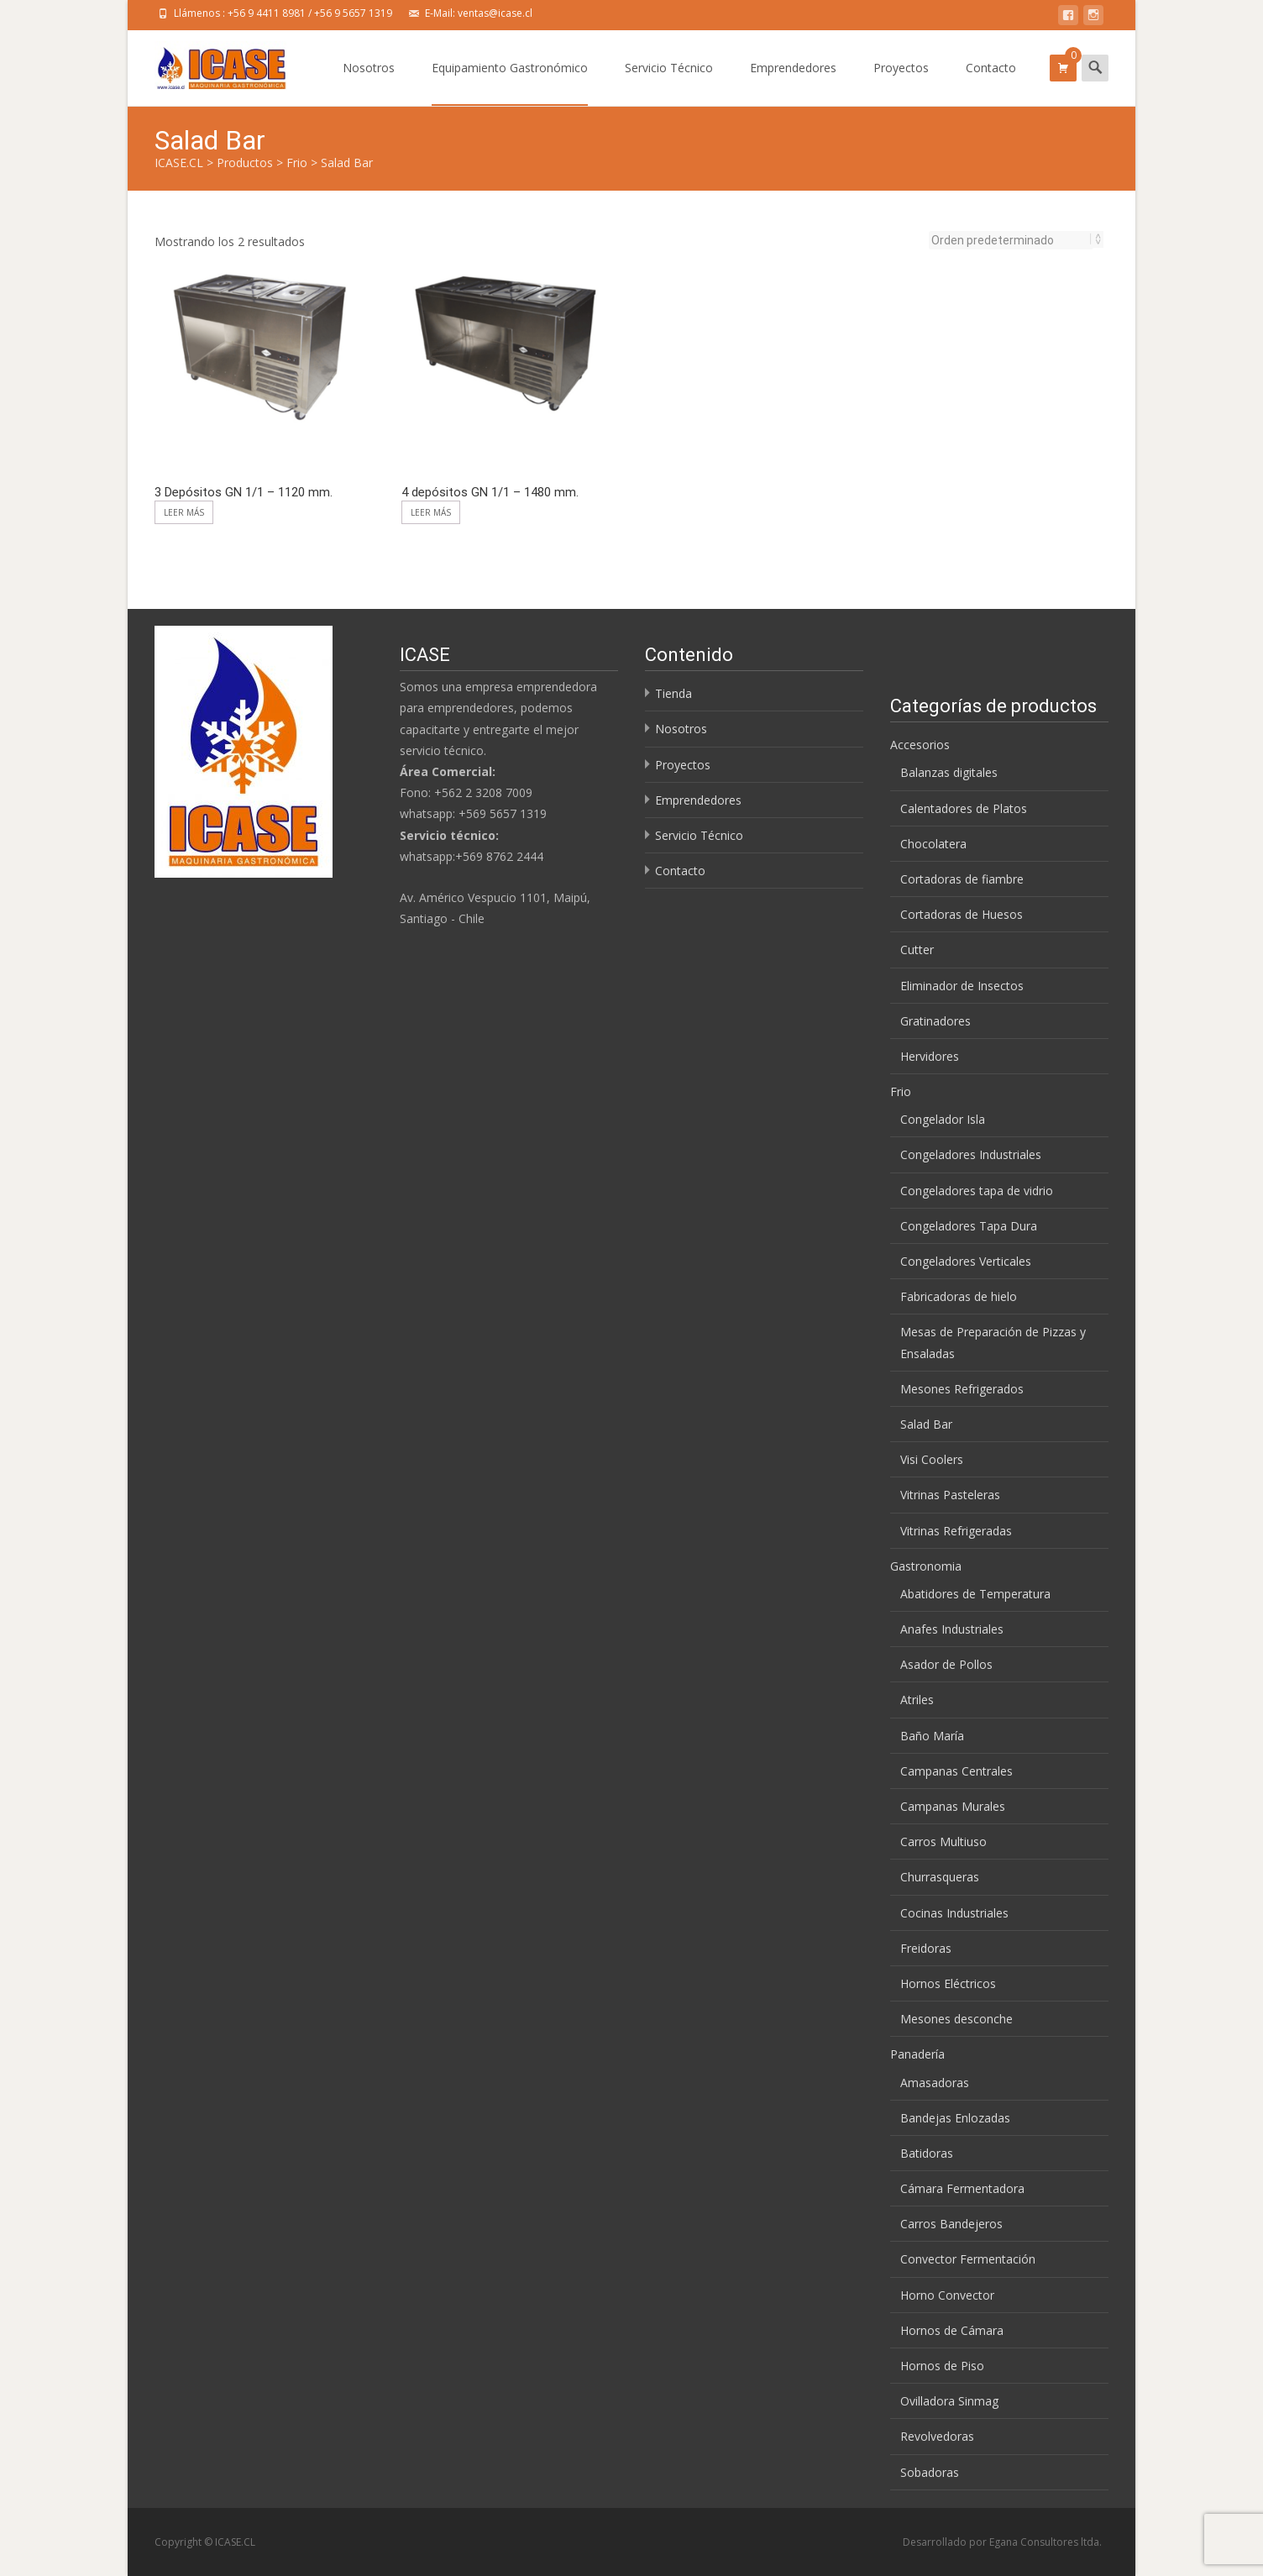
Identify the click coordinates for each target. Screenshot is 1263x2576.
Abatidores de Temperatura (975, 1594)
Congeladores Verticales (965, 1261)
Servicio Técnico (669, 83)
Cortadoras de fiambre (962, 879)
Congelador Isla (942, 1119)
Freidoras (925, 1948)
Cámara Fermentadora (962, 2188)
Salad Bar (926, 1424)
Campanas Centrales (956, 1771)
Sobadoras (929, 2472)
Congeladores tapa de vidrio (976, 1191)
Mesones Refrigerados (962, 1389)
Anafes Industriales (952, 1629)
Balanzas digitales (949, 772)
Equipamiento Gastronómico (510, 83)
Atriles (917, 1700)
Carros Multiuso (943, 1841)
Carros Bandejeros (951, 2224)
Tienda (673, 693)
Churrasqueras (939, 1877)
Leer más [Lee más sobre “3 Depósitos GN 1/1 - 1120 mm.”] (184, 512)
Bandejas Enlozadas (955, 2118)
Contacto (991, 83)
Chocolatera (933, 844)
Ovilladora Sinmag (949, 2401)
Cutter (917, 949)
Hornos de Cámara (952, 2330)
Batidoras (926, 2153)
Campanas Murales (952, 1806)
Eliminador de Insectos (962, 986)
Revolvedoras (937, 2436)
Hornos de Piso (942, 2366)
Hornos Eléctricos (948, 1983)
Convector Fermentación (967, 2259)
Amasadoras (934, 2083)
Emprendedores (793, 83)
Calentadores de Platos (963, 808)
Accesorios (920, 745)
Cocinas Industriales (954, 1913)
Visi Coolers (931, 1459)
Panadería (917, 2054)
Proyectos (901, 83)
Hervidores (929, 1056)
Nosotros (369, 83)
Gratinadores (935, 1021)
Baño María (932, 1736)
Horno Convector (947, 2295)
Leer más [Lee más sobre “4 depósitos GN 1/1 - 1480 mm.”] (431, 512)
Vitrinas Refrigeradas (956, 1531)
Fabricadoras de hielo (958, 1296)
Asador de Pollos (946, 1664)
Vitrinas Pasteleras (950, 1495)
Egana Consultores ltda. (1045, 2542)
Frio (900, 1091)
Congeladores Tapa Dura (968, 1226)
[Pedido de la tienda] (1011, 240)
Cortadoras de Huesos (961, 914)
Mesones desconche (956, 2019)
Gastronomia (926, 1566)
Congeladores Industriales (970, 1154)
